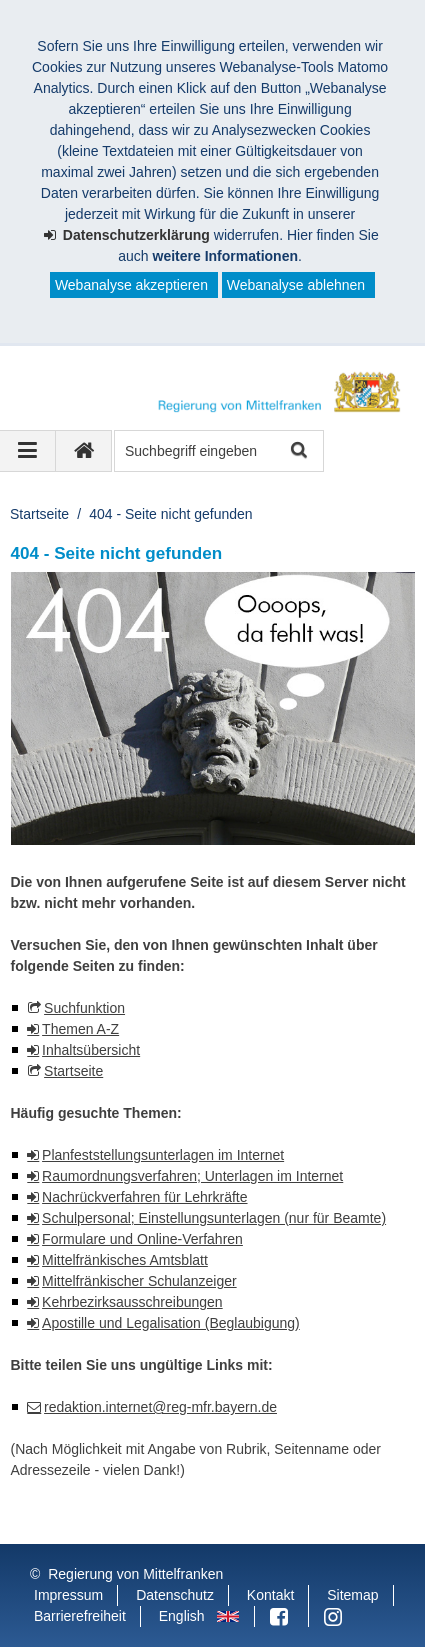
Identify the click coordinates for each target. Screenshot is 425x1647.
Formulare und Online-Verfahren (142, 1239)
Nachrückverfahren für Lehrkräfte (144, 1197)
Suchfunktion (84, 1008)
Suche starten (297, 451)
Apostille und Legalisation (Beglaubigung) (171, 1323)
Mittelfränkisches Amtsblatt (125, 1260)
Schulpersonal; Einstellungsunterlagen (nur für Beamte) (214, 1218)
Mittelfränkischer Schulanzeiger (139, 1281)
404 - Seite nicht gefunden (170, 514)
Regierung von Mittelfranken (135, 1574)
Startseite (39, 514)
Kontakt (270, 1595)
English (182, 1616)
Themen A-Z (80, 1029)
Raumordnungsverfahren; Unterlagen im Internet (192, 1176)
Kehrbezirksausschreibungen (132, 1302)
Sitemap (352, 1595)
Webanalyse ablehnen (296, 285)
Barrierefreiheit (80, 1616)
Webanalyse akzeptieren (131, 285)
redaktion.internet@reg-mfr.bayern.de (160, 1407)
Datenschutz (175, 1595)
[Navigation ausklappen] (28, 451)
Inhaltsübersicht (91, 1050)
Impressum (68, 1595)
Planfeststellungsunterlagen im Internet (163, 1155)
